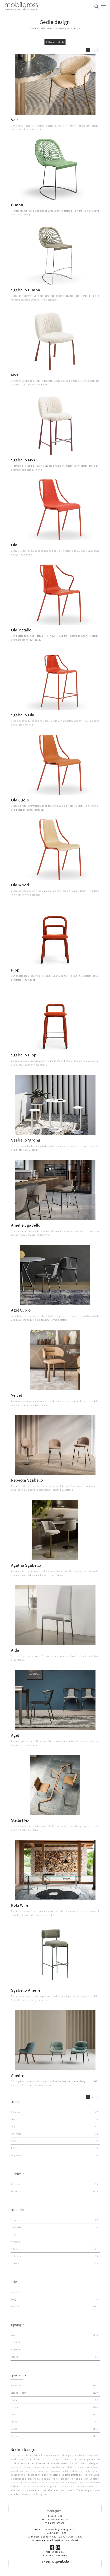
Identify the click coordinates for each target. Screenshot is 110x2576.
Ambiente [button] (18, 2173)
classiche (54, 2292)
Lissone (54, 2407)
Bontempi (54, 2112)
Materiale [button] (17, 2209)
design (54, 2299)
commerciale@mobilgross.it (59, 2529)
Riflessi (54, 2148)
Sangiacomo (54, 2155)
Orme (54, 2141)
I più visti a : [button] (19, 2375)
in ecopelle (54, 2227)
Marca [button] (15, 2101)
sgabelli (54, 2357)
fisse (54, 2335)
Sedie (62, 28)
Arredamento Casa (47, 28)
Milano (54, 2422)
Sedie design (73, 28)
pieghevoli (54, 2349)
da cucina (54, 2184)
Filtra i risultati (55, 42)
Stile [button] (14, 2281)
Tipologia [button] (17, 2325)
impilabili (54, 2342)
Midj (54, 2126)
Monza (54, 2429)
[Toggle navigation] (103, 6)
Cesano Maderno (54, 2393)
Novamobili (54, 2134)
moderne (54, 2306)
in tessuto (54, 2263)
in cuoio (54, 2220)
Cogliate (54, 2400)
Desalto (54, 2119)
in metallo (54, 2242)
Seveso (54, 2436)
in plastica (54, 2256)
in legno (54, 2234)
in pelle (54, 2249)
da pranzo (54, 2191)
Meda (54, 2414)
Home (33, 28)
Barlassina (54, 2385)
